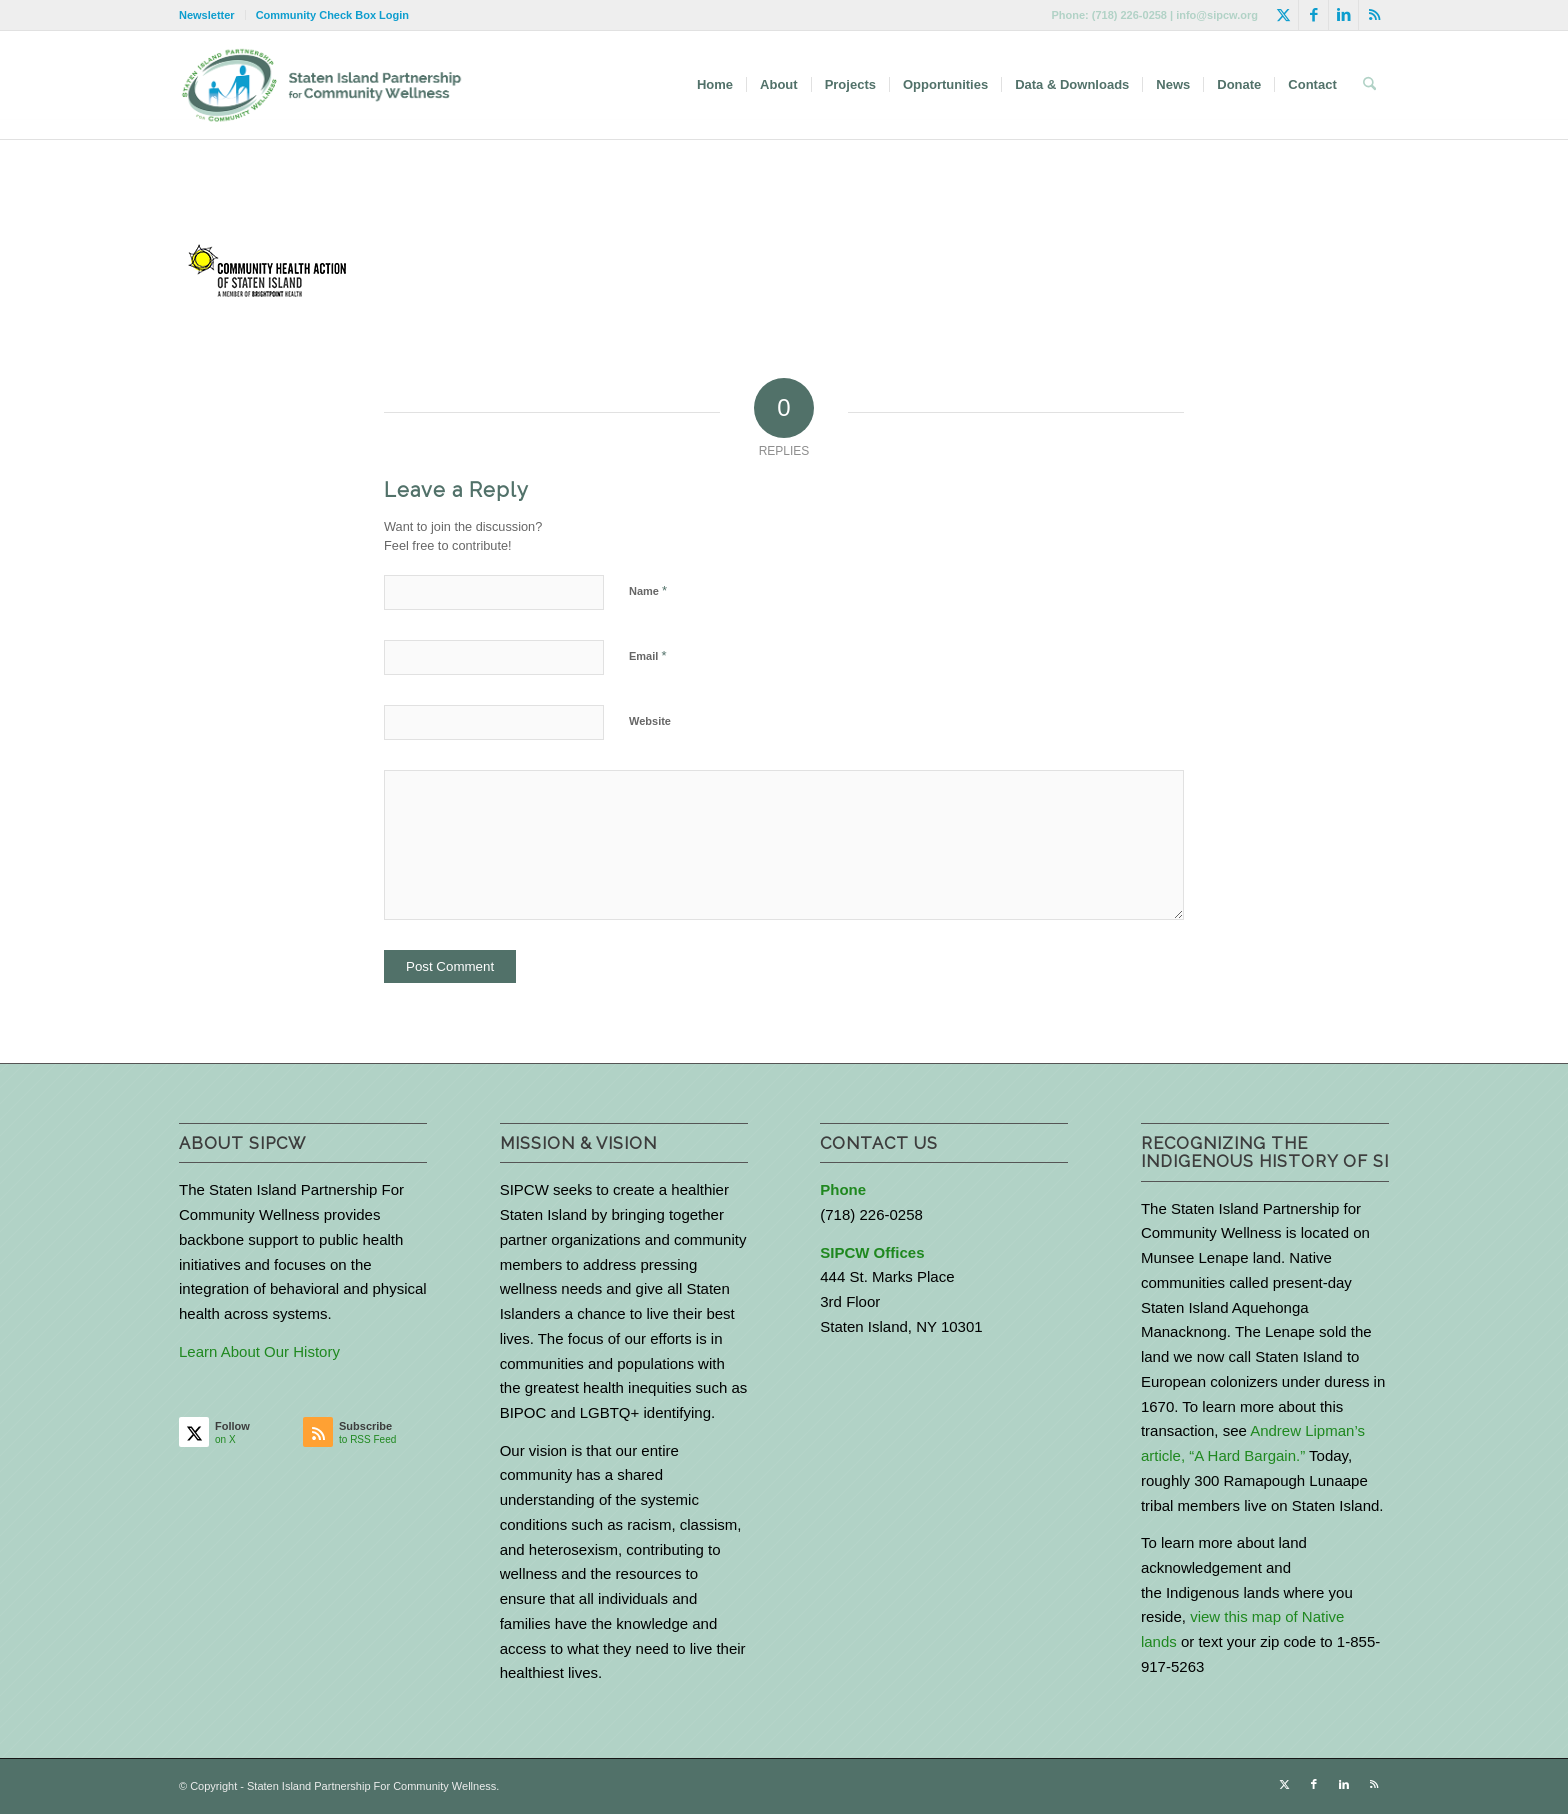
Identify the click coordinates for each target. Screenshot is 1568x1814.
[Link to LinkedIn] (1343, 15)
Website (650, 721)
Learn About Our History (259, 1351)
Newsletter (207, 15)
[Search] (1369, 85)
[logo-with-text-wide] (321, 85)
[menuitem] (212, 15)
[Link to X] (1283, 15)
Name (648, 590)
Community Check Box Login (332, 15)
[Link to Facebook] (1313, 15)
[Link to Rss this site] (1374, 15)
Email (647, 655)
